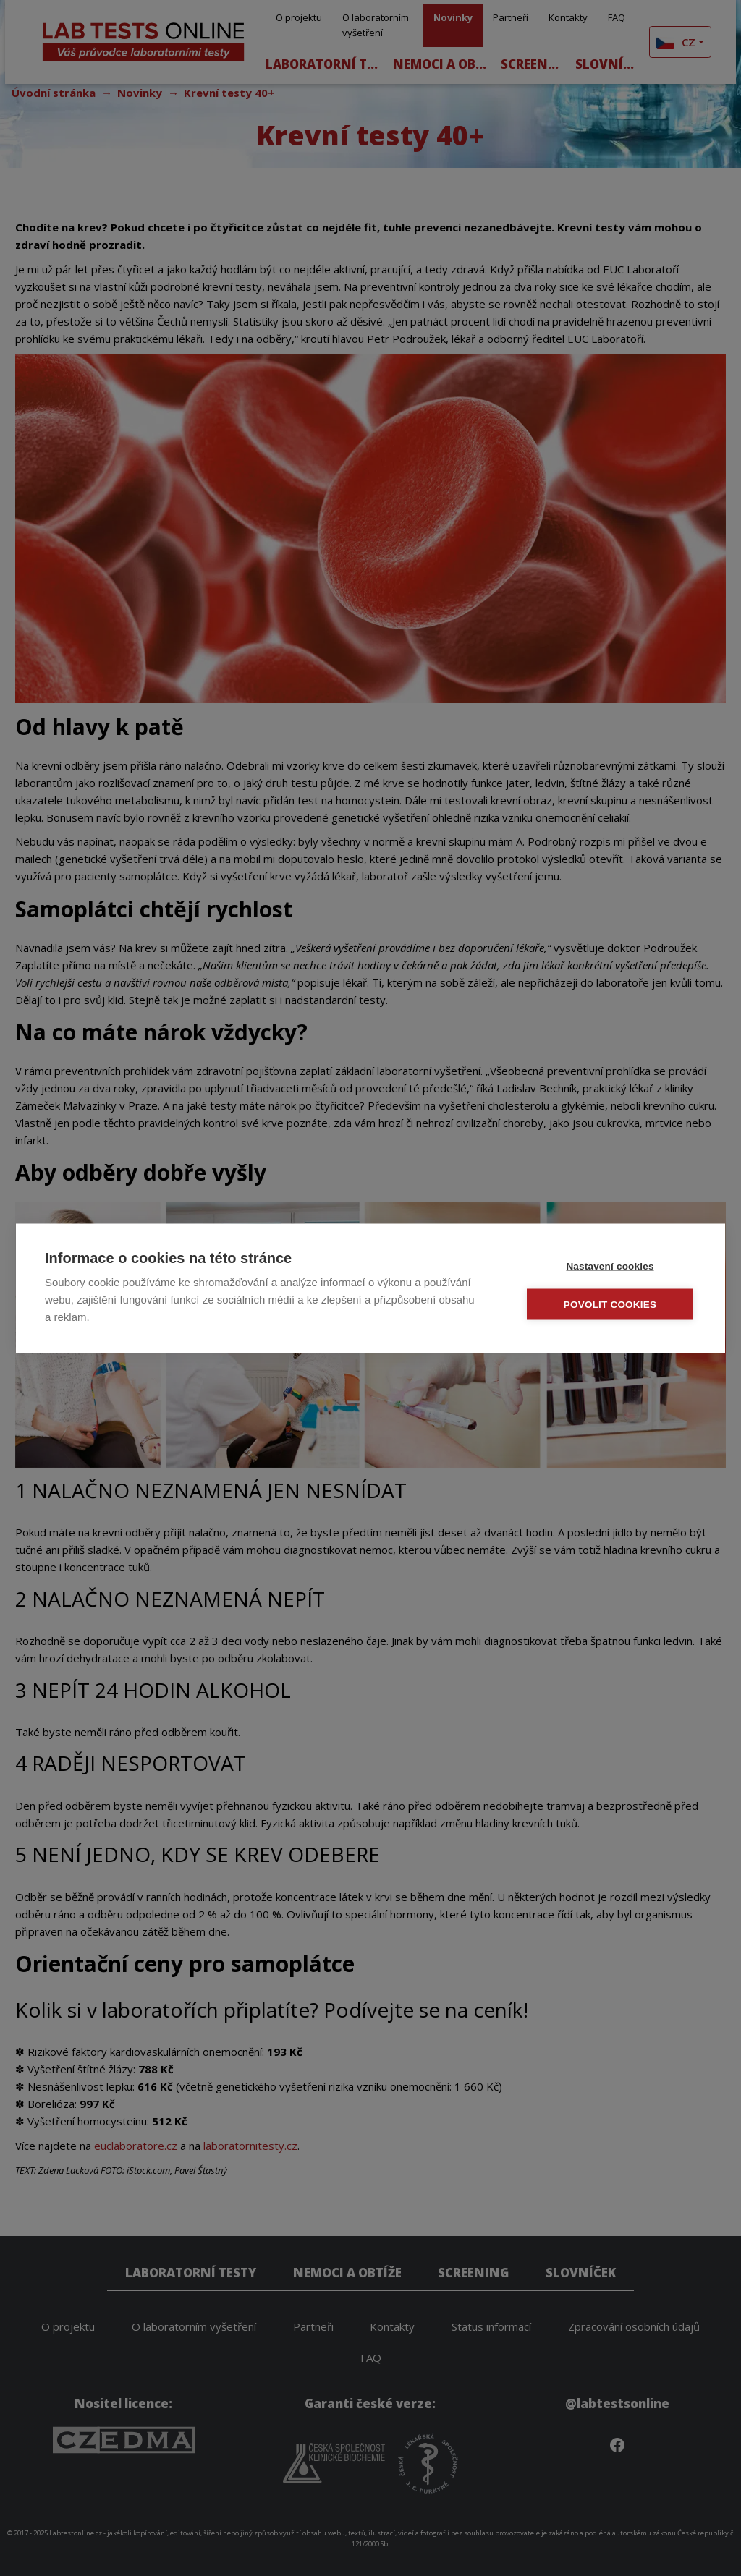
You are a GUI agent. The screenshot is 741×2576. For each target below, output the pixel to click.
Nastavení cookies (609, 1265)
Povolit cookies (610, 1303)
